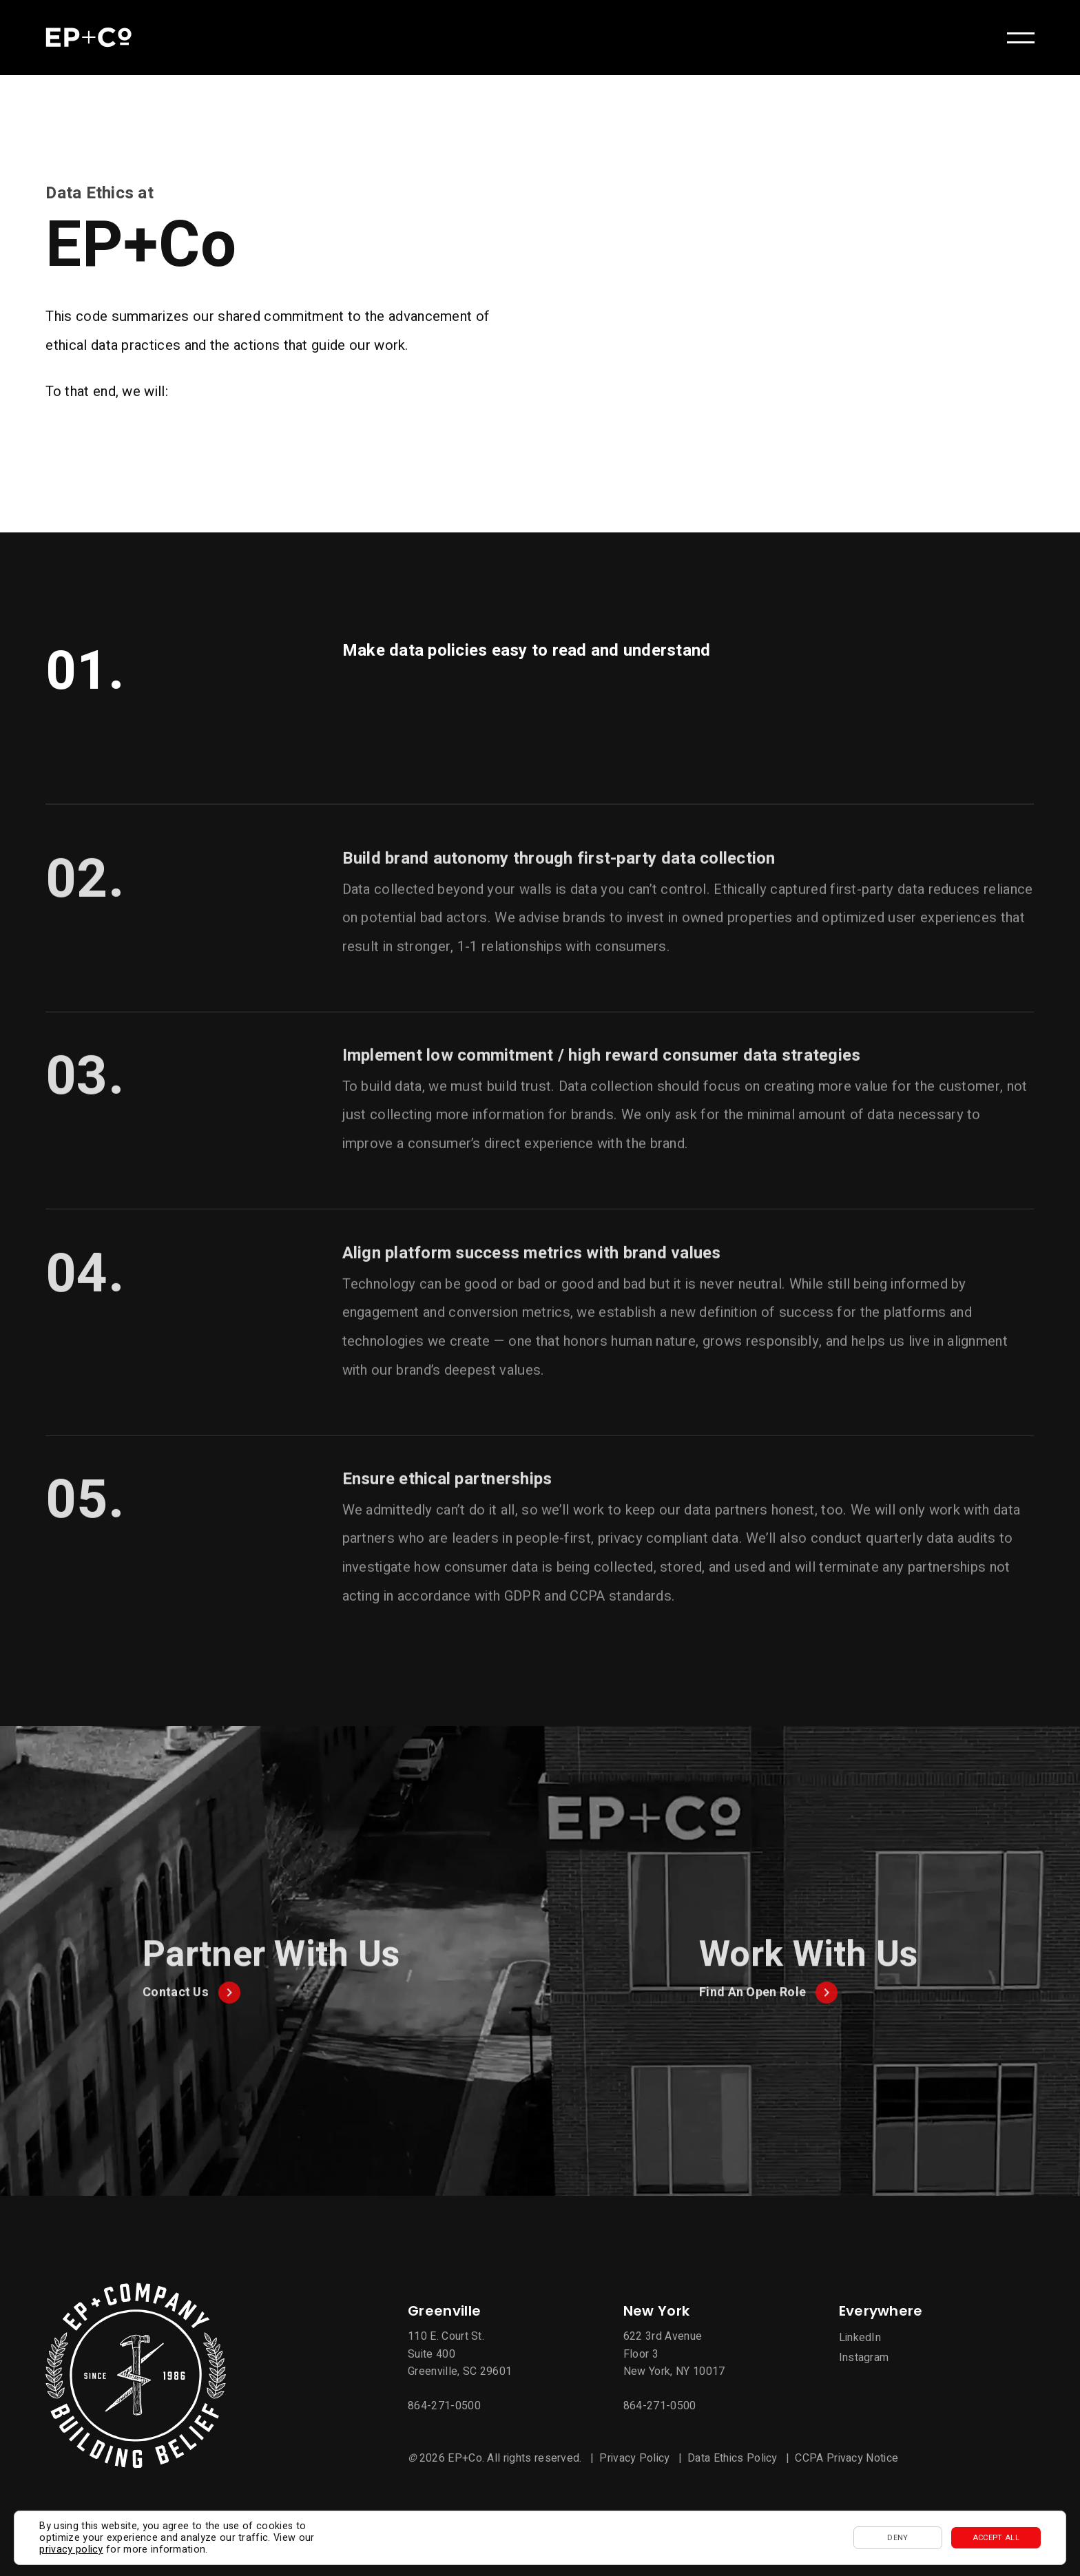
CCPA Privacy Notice (846, 2458)
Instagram (864, 2357)
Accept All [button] (996, 2538)
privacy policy (71, 2549)
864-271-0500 (444, 2406)
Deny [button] (897, 2538)
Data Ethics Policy (732, 2458)
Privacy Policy (634, 2458)
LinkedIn (860, 2337)
